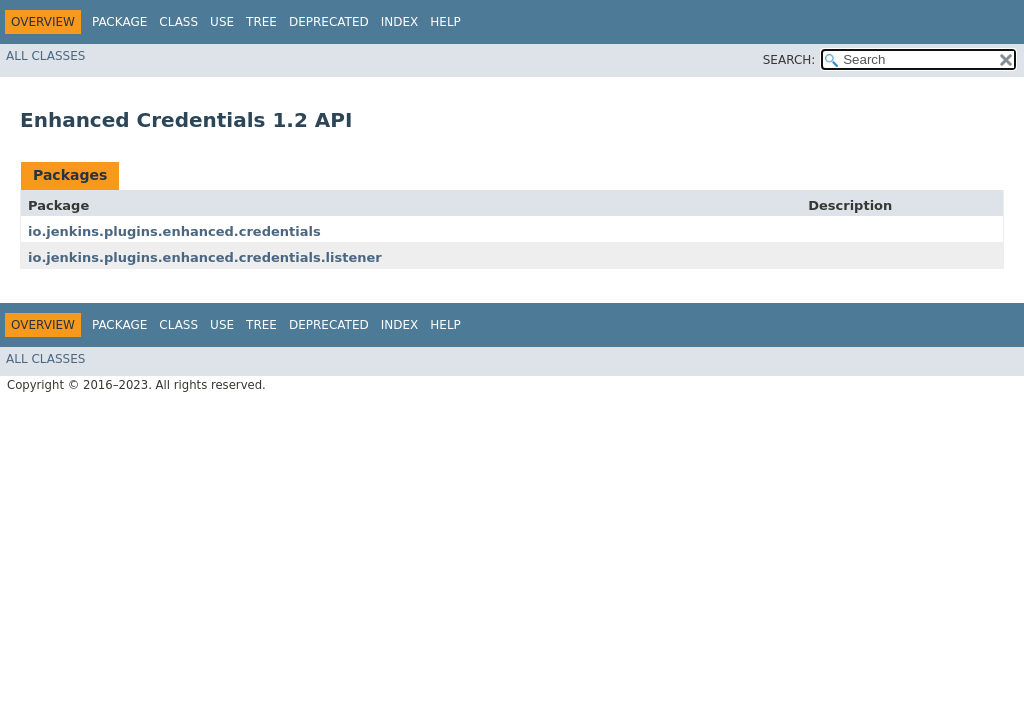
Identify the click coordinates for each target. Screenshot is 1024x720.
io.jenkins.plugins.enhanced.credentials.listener (205, 257)
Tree (261, 22)
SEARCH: (789, 60)
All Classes (45, 56)
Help (445, 22)
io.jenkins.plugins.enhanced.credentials (174, 231)
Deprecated (329, 22)
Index (400, 22)
